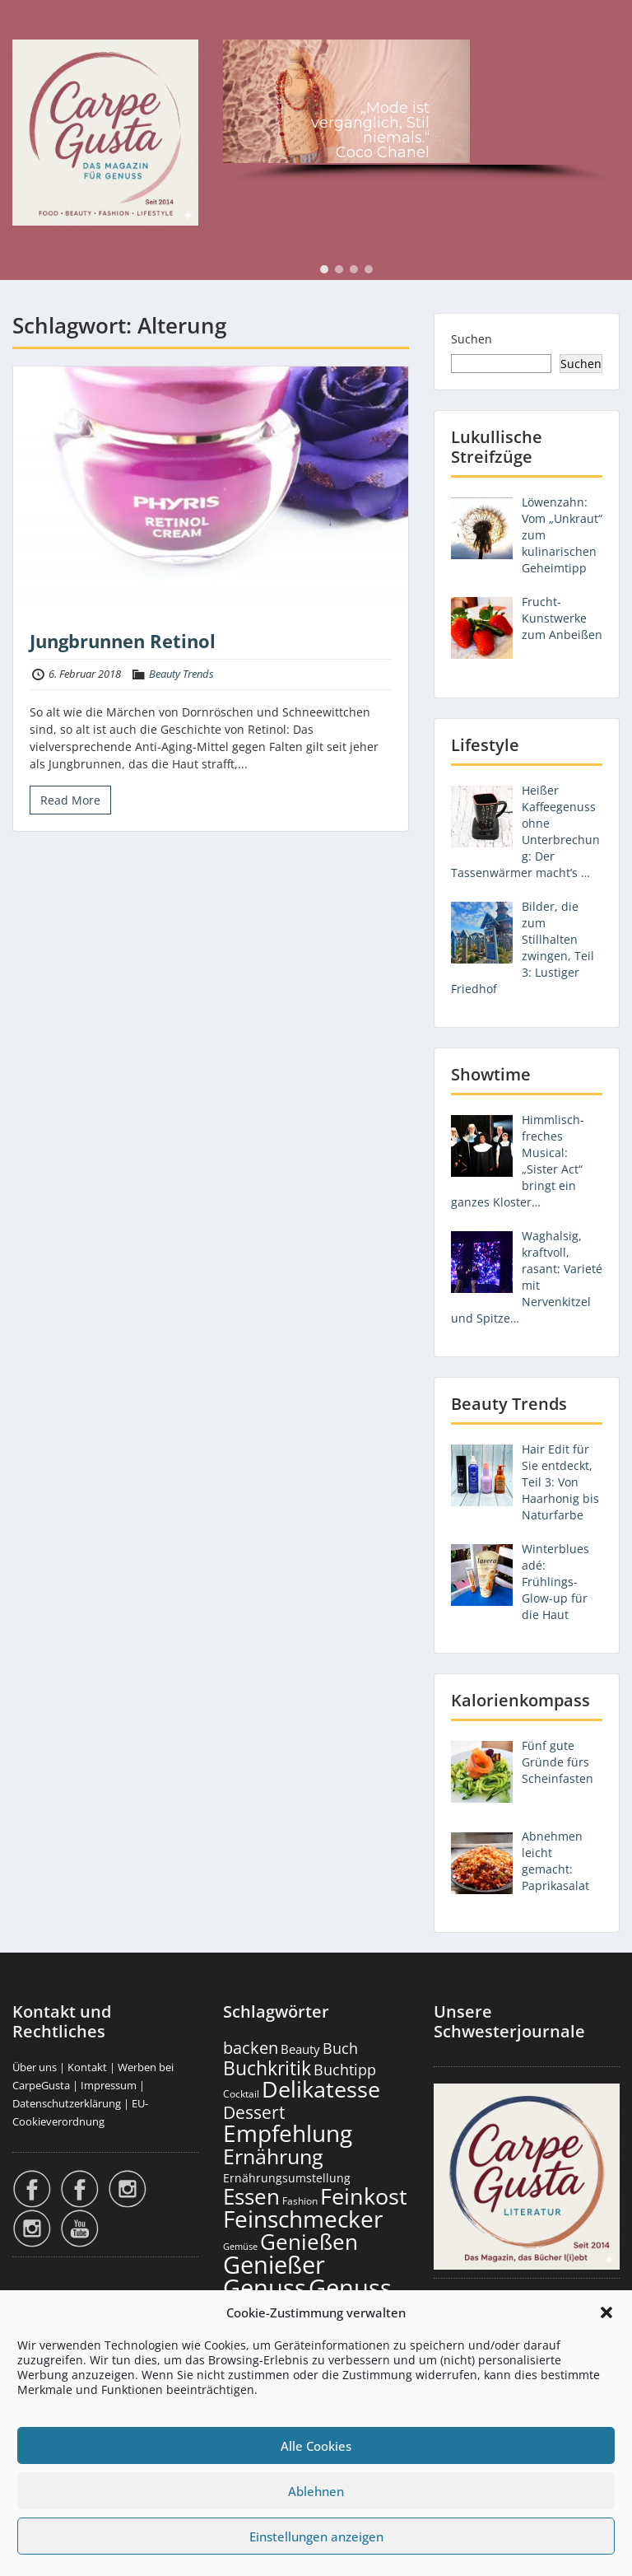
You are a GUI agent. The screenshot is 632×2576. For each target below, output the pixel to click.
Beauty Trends (181, 673)
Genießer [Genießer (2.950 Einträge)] (274, 2264)
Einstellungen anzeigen (316, 2536)
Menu (29, 28)
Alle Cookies (316, 2446)
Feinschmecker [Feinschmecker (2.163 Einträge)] (303, 2219)
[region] (421, 113)
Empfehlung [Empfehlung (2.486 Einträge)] (287, 2133)
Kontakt (87, 2067)
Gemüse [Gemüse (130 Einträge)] (240, 2246)
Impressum (109, 2085)
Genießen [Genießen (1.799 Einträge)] (309, 2241)
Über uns (34, 2067)
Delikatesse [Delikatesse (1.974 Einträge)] (321, 2089)
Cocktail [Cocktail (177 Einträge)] (241, 2094)
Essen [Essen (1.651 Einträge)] (251, 2196)
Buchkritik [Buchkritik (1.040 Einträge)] (267, 2068)
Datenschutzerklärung (66, 2103)
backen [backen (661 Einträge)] (250, 2047)
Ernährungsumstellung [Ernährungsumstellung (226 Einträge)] (287, 2178)
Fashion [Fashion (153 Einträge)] (300, 2201)
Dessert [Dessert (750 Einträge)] (254, 2112)
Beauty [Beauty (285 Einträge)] (300, 2049)
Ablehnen (316, 2491)
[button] (606, 2312)
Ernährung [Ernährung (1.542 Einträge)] (273, 2156)
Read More (70, 800)
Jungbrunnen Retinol (123, 640)
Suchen (471, 339)
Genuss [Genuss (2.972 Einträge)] (264, 2287)
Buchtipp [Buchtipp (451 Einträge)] (345, 2069)
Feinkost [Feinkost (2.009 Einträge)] (363, 2196)
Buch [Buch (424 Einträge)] (340, 2048)
